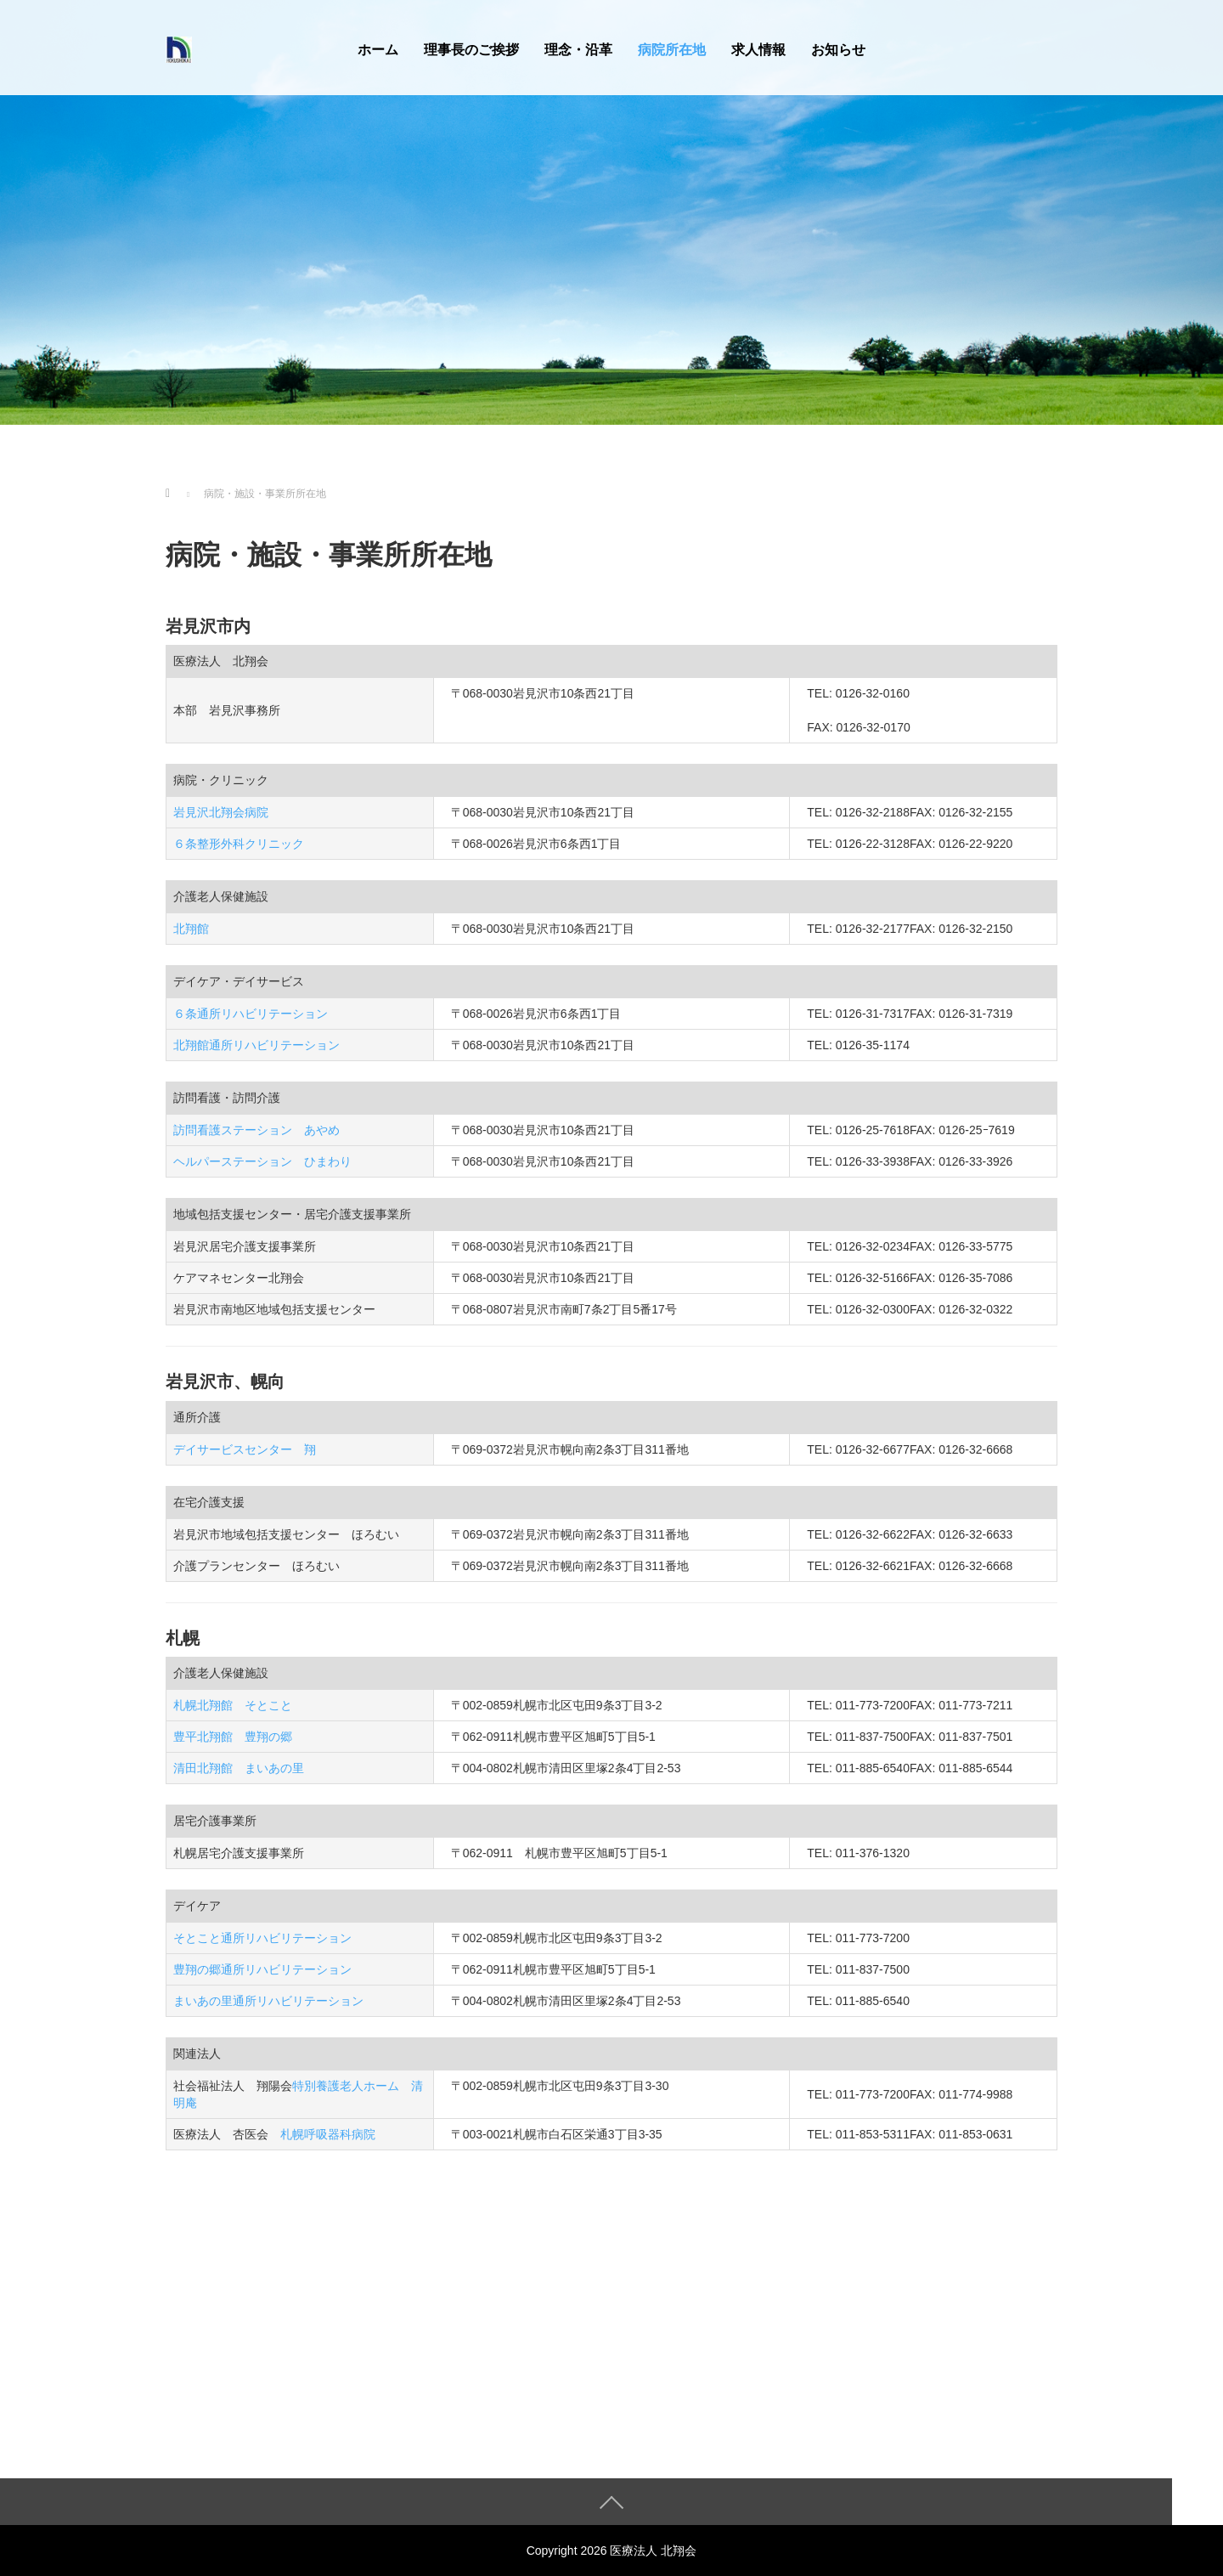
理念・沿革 (578, 49)
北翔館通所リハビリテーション (256, 1045)
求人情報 (758, 49)
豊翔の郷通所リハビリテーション (262, 1969)
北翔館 (191, 928)
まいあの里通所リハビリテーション (268, 2001)
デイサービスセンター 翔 (244, 1449)
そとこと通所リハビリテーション (262, 1938)
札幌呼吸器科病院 (327, 2134)
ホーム (378, 49)
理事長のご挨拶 (471, 49)
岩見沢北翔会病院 (220, 812)
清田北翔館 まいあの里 (238, 1768)
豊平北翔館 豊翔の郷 (232, 1736)
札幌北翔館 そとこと (232, 1705)
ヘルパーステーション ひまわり (262, 1161)
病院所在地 (672, 49)
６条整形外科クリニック (238, 843)
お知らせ (838, 49)
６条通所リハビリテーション (250, 1013)
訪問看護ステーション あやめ (256, 1130)
